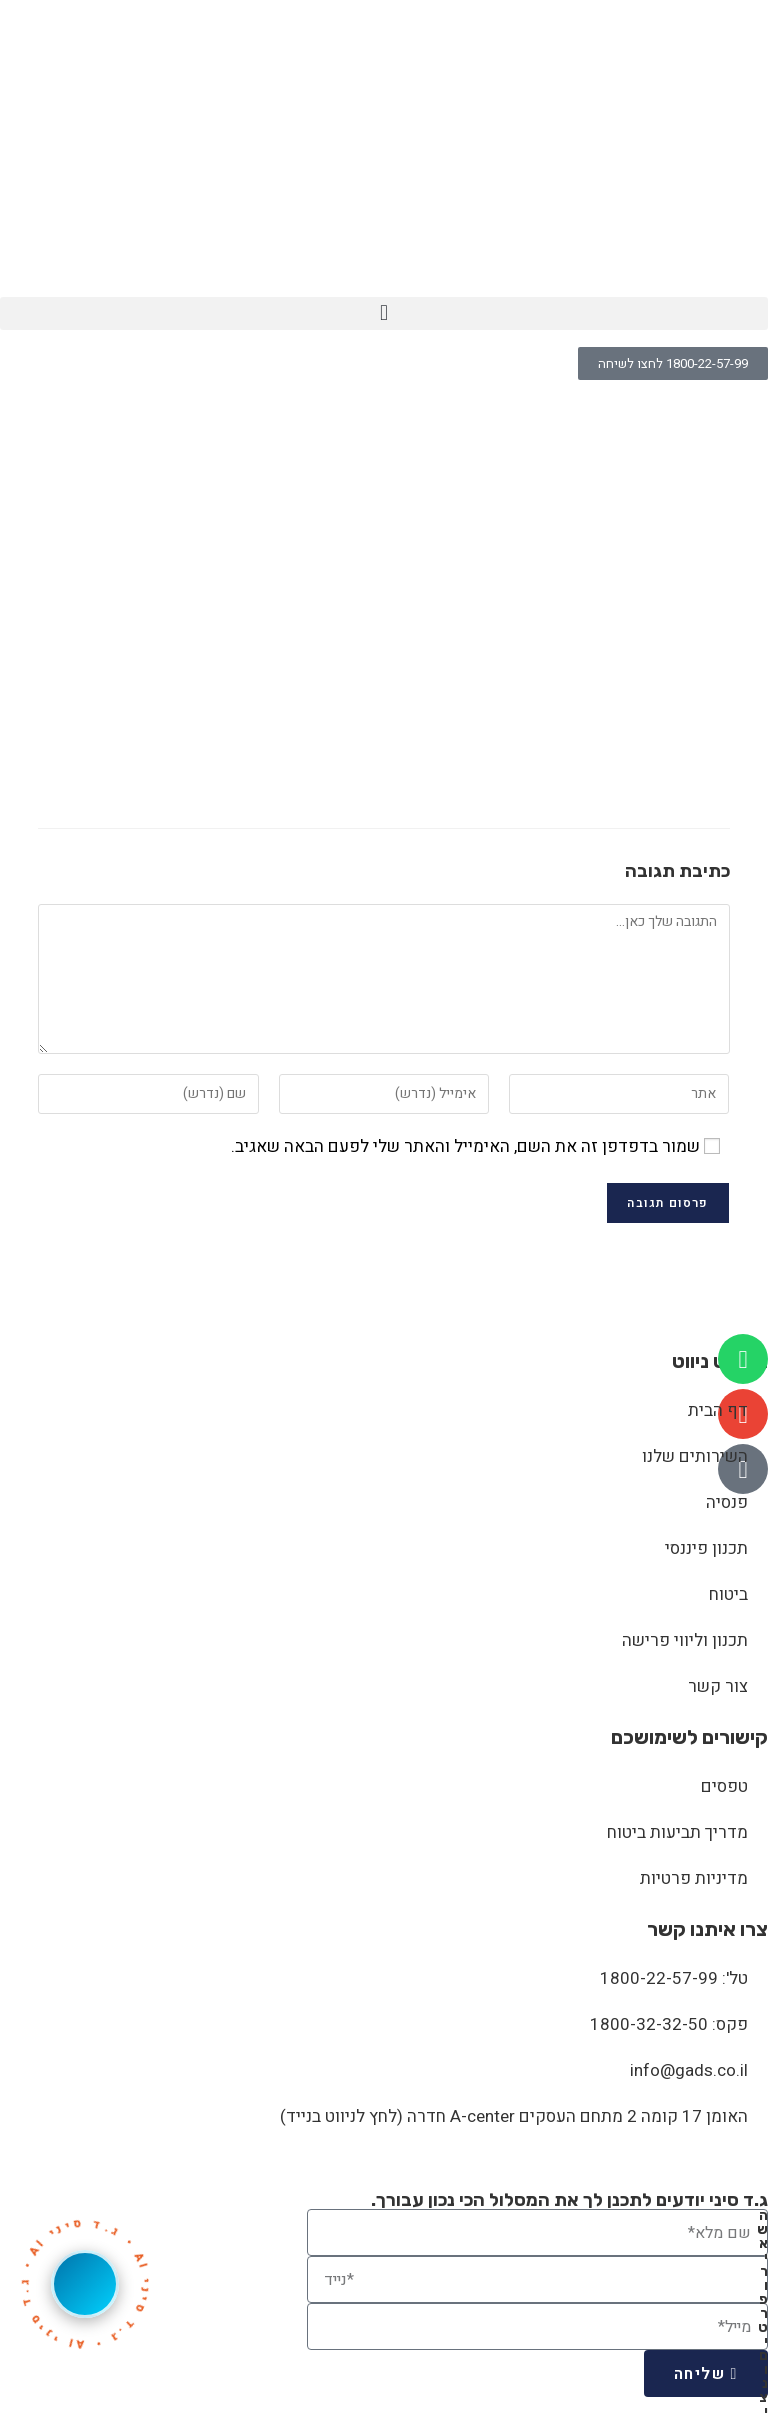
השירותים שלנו (695, 1456)
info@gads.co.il (689, 2070)
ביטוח (728, 1594)
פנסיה (727, 1502)
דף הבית (718, 1410)
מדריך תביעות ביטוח (677, 1832)
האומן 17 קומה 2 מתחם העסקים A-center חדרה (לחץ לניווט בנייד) (514, 2116)
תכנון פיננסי (706, 1548)
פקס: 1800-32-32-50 (669, 2024)
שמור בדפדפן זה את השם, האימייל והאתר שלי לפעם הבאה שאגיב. (465, 1146)
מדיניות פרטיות (694, 1878)
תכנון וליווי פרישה (685, 1640)
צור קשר (718, 1686)
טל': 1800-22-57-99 (674, 1978)
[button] (384, 313)
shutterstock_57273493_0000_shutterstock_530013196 (486, 422)
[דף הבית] (727, 422)
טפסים (724, 1786)
